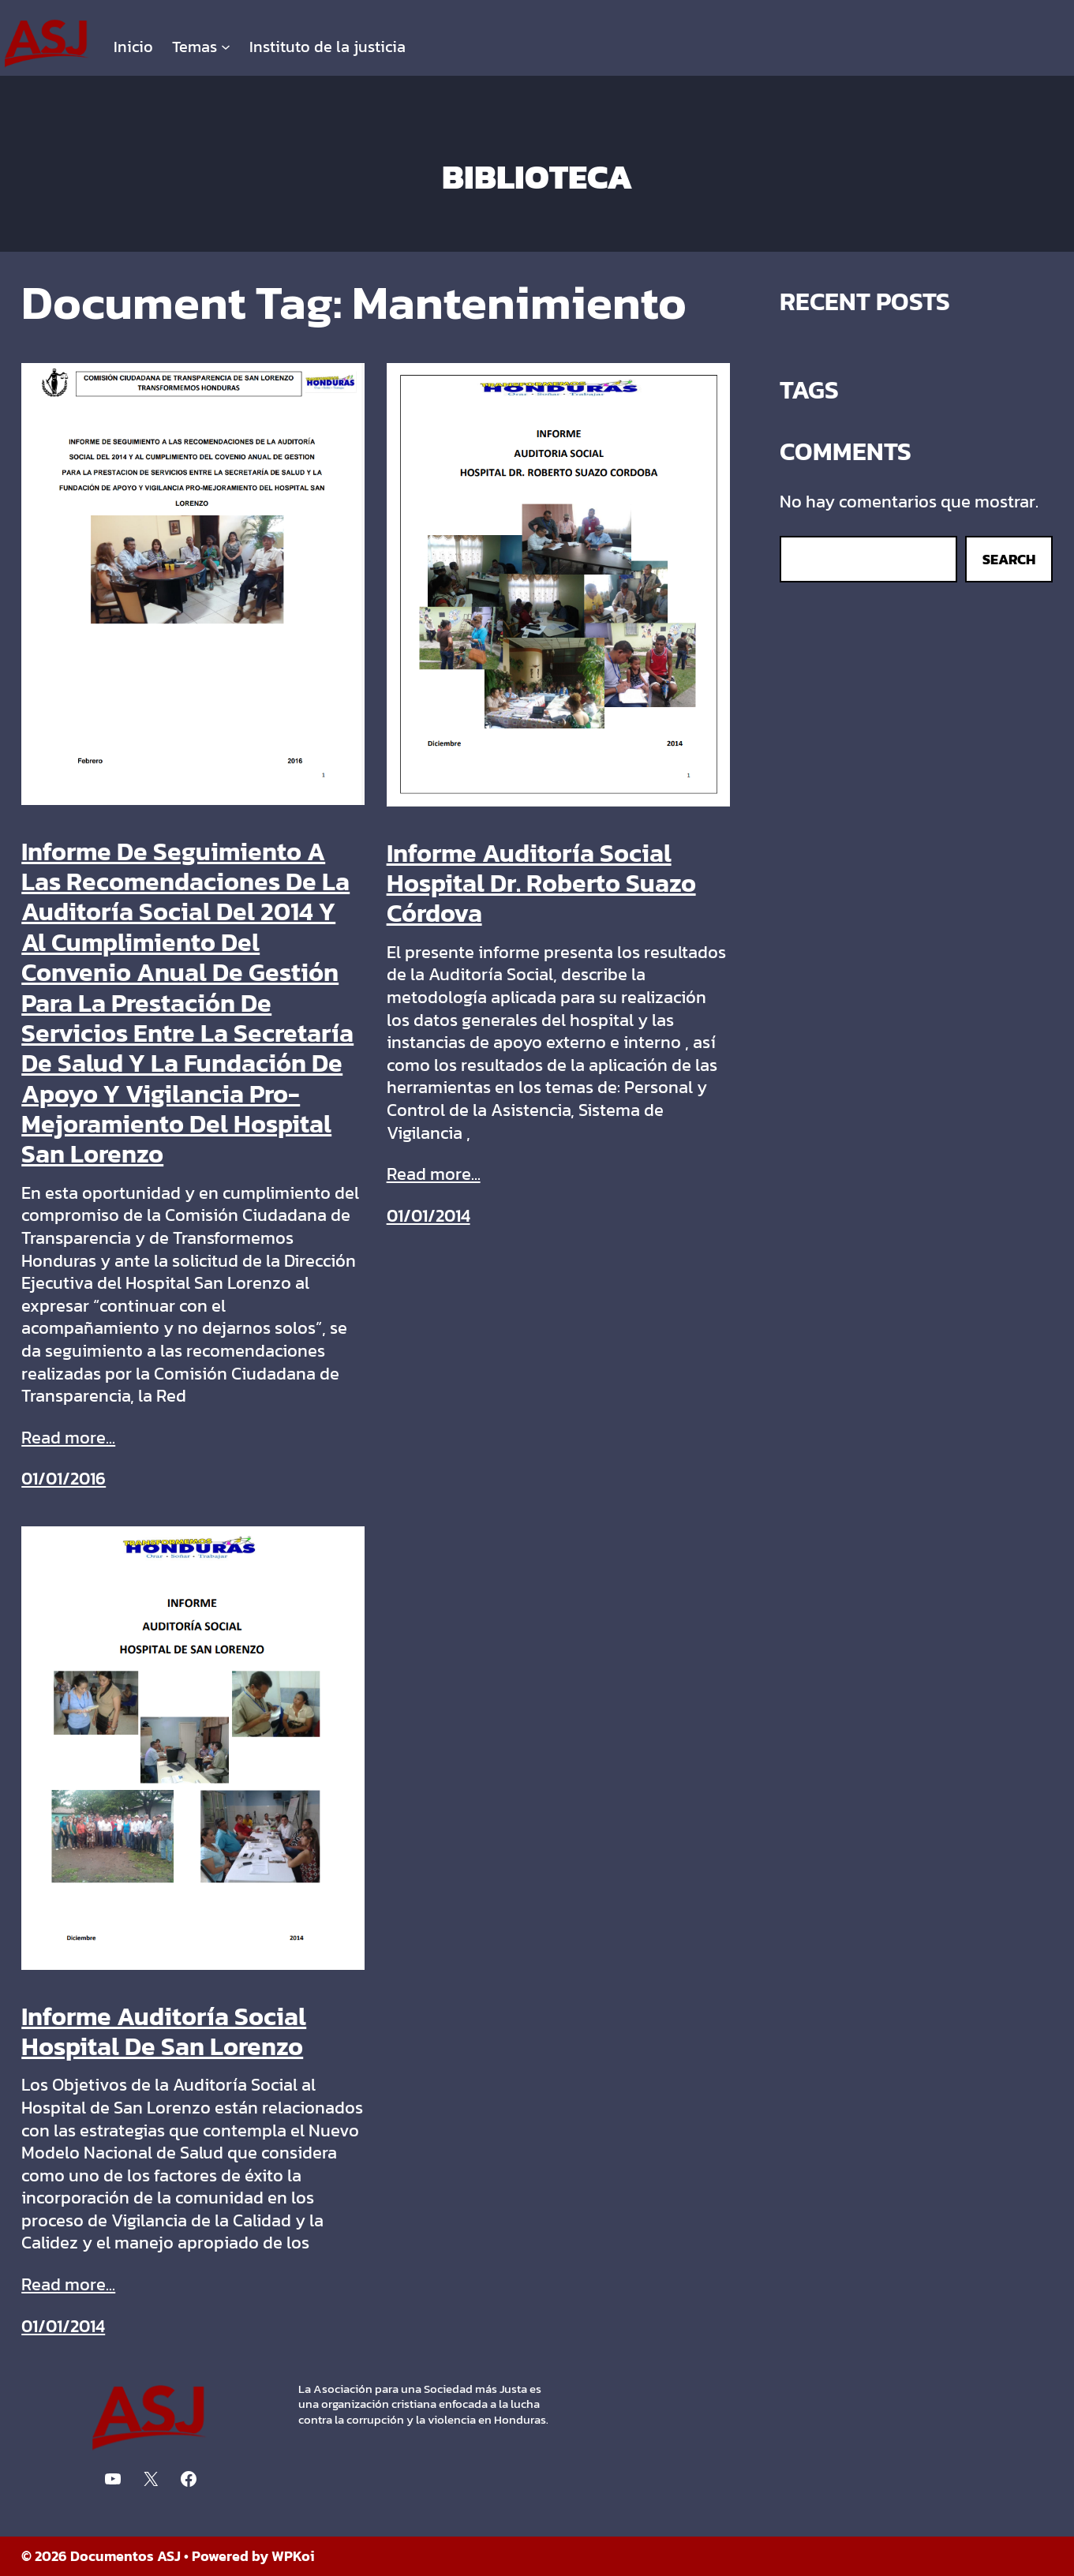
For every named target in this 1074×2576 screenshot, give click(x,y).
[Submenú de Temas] (225, 46)
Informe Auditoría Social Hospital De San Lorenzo (163, 2031)
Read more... (68, 1438)
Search (1008, 559)
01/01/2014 (428, 1216)
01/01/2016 (63, 1479)
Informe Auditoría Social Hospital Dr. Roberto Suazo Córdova (541, 883)
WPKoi (293, 2556)
